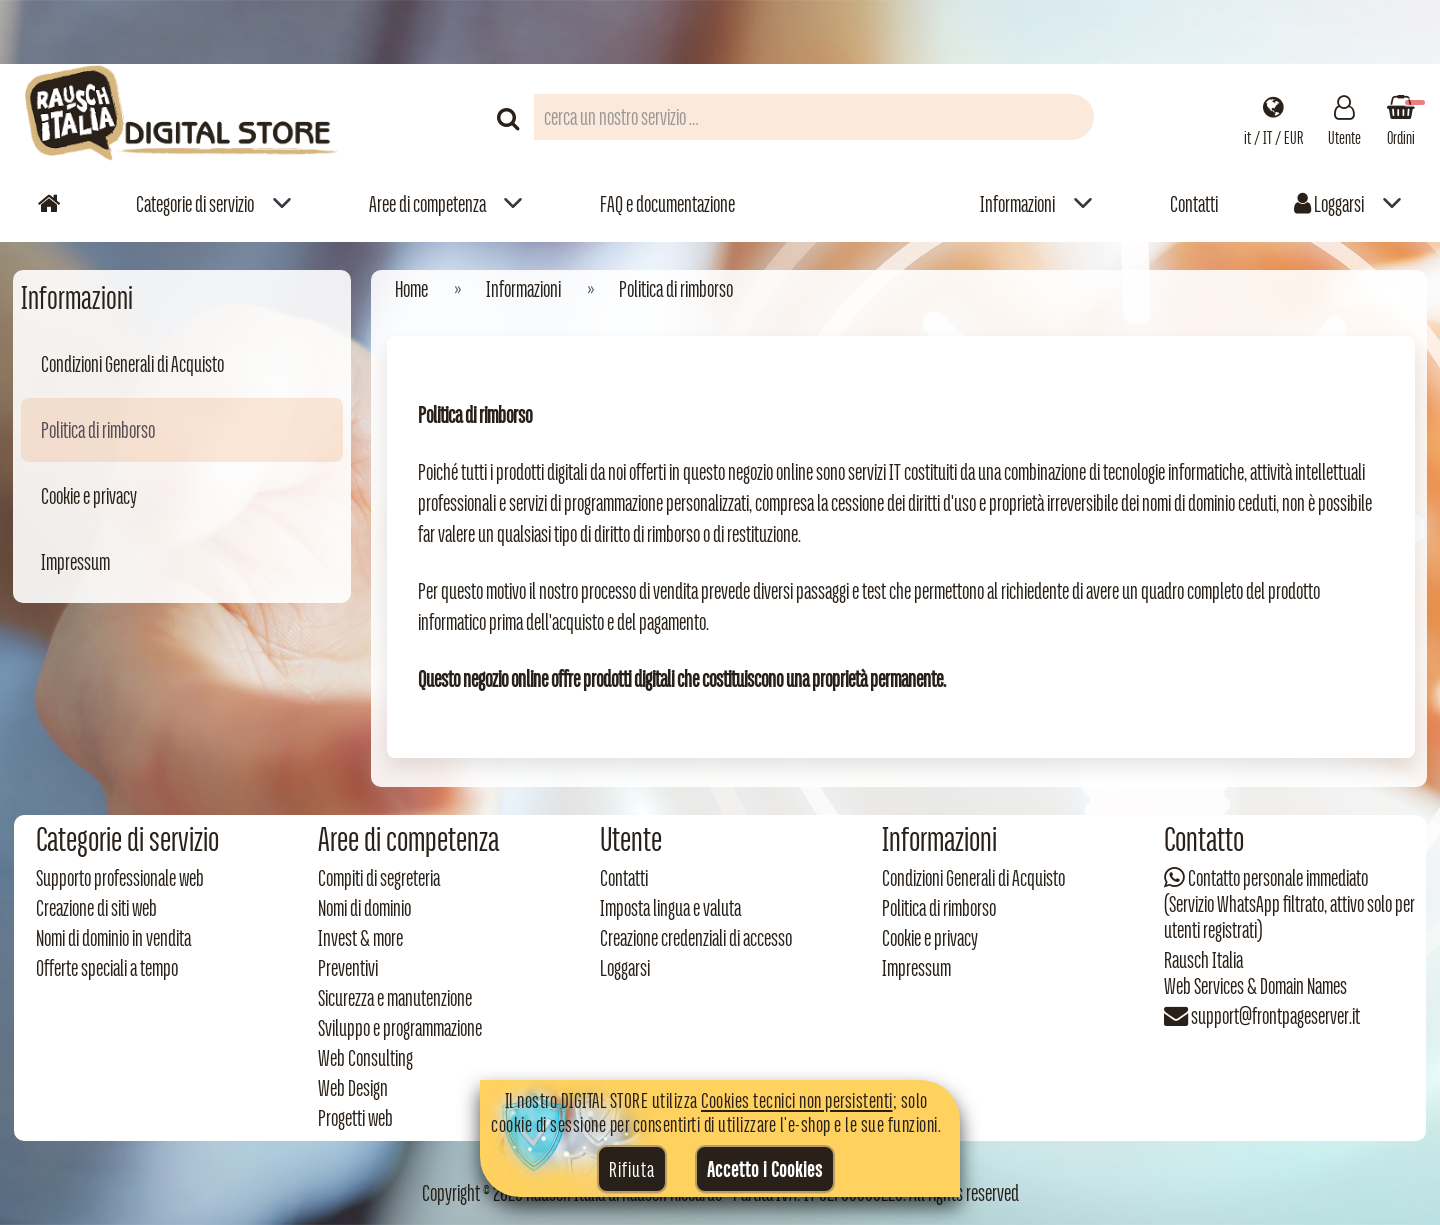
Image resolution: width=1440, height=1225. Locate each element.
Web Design (353, 1088)
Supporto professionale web (120, 878)
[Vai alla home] (49, 203)
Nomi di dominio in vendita (113, 938)
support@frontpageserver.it (1275, 1016)
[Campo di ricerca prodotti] (814, 117)
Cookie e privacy (89, 496)
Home (411, 289)
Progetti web (355, 1118)
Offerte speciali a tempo (107, 968)
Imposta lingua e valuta (670, 908)
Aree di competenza (427, 204)
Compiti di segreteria (379, 878)
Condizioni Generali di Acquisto (132, 364)
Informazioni (1017, 204)
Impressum (75, 562)
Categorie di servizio (195, 204)
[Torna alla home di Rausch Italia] (183, 116)
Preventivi (348, 968)
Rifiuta (632, 1169)
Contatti (1194, 204)
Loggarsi (1329, 204)
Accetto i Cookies (765, 1169)
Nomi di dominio (364, 908)
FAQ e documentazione (667, 204)
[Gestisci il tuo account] (1344, 117)
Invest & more (360, 938)
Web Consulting (365, 1058)
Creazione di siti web (96, 908)
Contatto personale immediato (1278, 878)
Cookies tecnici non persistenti (797, 1100)
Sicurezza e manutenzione (395, 998)
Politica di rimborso (98, 430)
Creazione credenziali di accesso (696, 938)
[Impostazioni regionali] (1273, 117)
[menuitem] (214, 203)
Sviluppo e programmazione (400, 1028)
